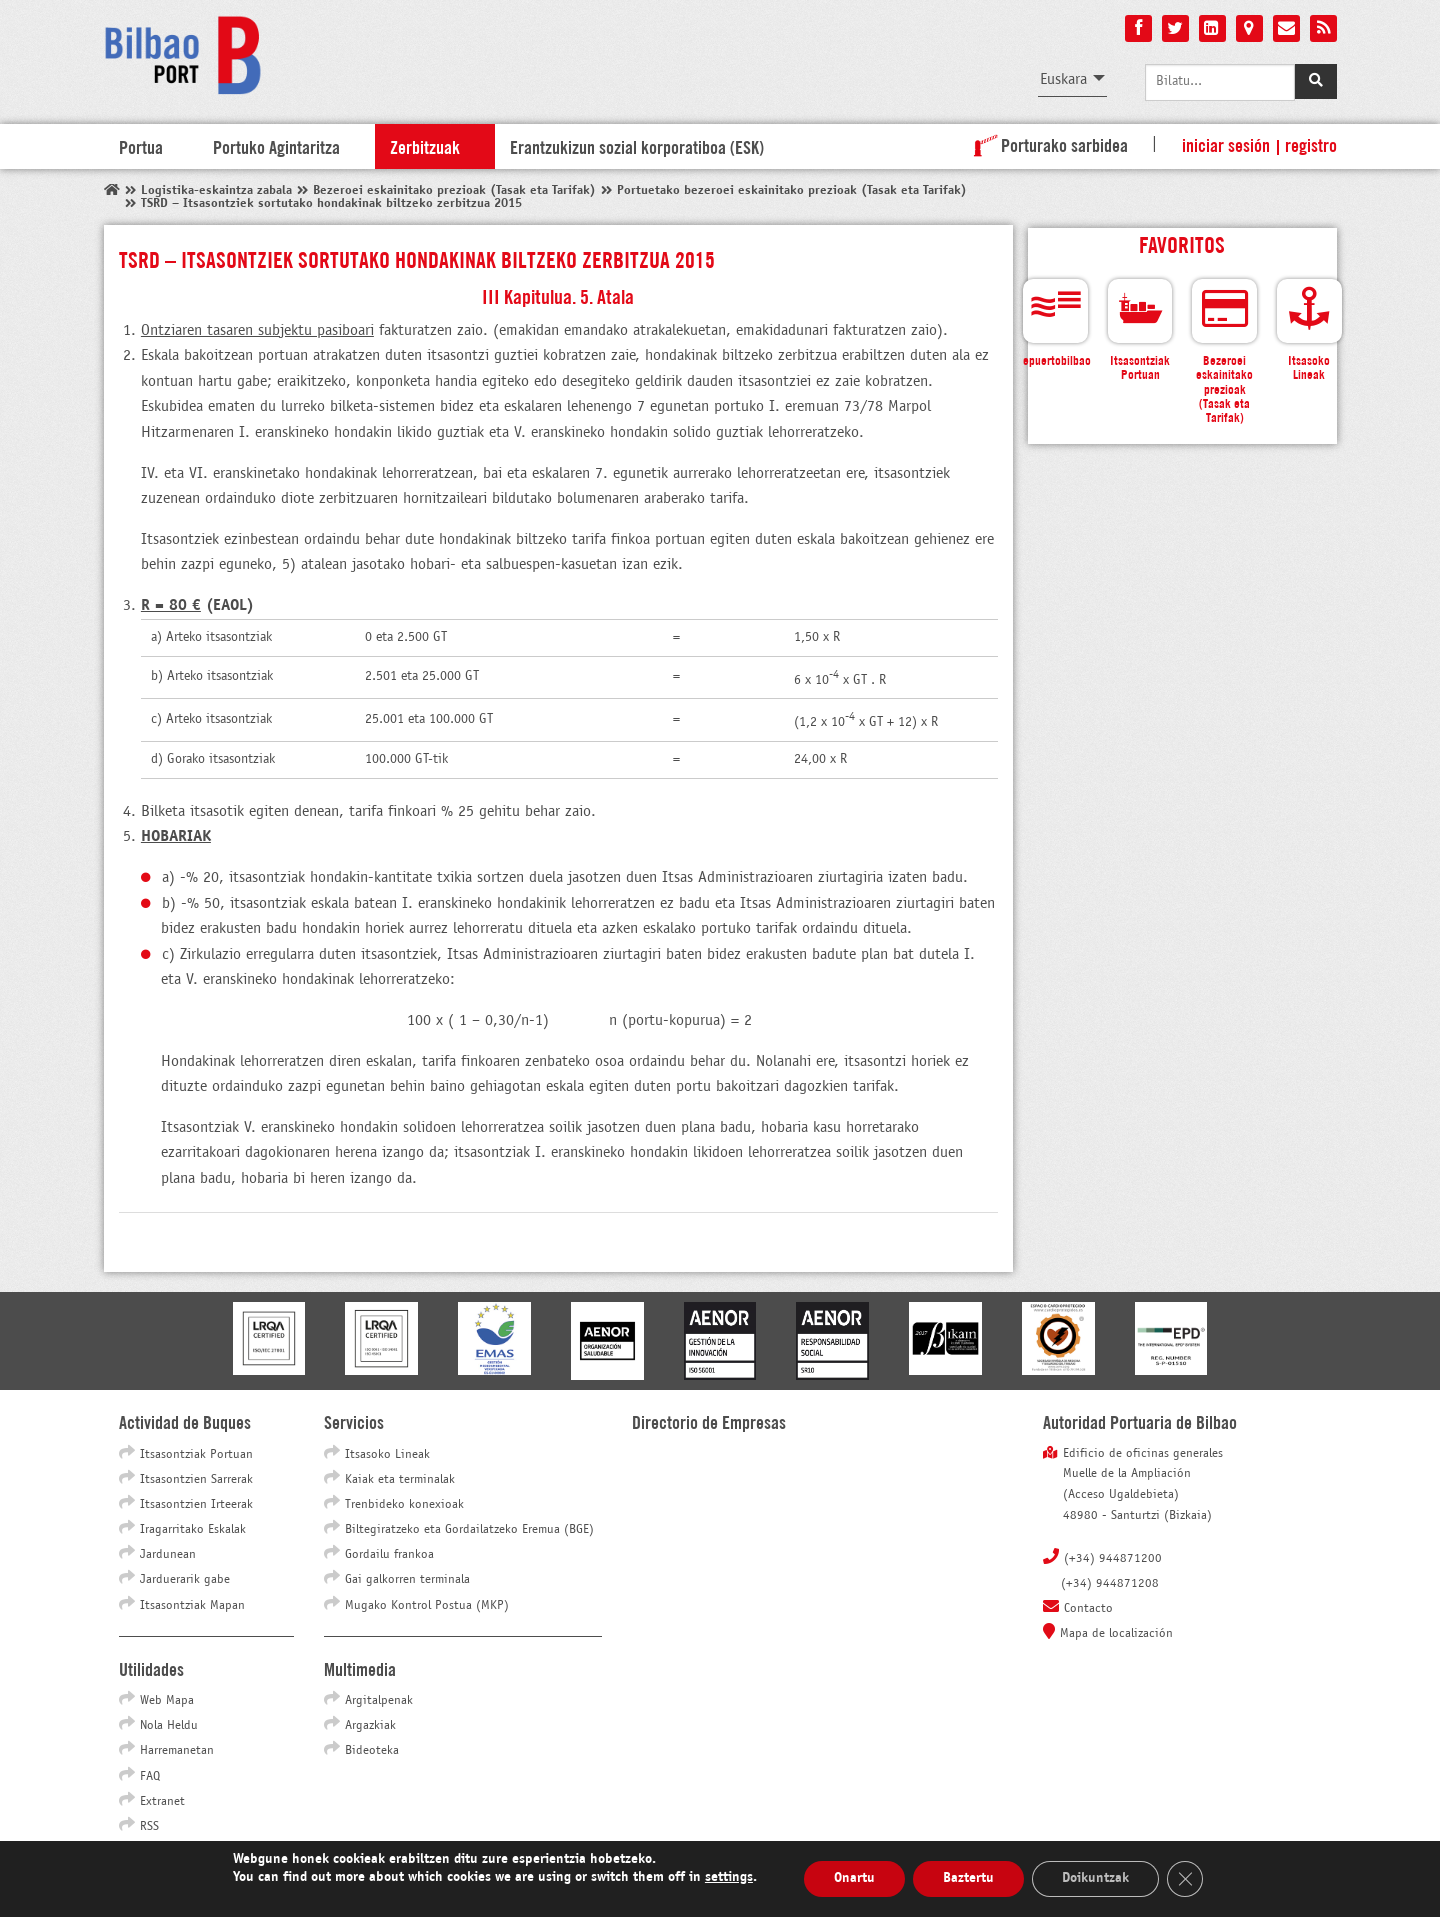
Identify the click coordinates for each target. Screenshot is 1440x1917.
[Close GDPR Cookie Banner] (1185, 1879)
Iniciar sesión (1226, 144)
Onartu (854, 1878)
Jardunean (168, 1555)
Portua (141, 146)
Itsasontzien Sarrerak (196, 1480)
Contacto (1088, 1609)
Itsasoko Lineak (387, 1455)
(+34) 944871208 (1110, 1584)
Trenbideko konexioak (404, 1505)
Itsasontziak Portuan (196, 1455)
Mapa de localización (1116, 1634)
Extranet (162, 1802)
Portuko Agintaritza (276, 146)
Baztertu (968, 1878)
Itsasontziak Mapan (192, 1606)
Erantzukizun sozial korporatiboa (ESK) (637, 146)
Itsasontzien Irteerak (196, 1505)
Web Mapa (167, 1701)
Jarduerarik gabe (185, 1580)
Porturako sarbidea (1047, 144)
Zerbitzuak (425, 146)
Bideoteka (372, 1751)
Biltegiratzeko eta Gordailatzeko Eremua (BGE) (469, 1530)
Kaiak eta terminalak (400, 1480)
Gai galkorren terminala (407, 1580)
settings (729, 1877)
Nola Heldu (169, 1726)
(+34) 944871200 (1113, 1559)
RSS (149, 1827)
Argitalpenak (379, 1701)
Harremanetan (177, 1751)
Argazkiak (370, 1726)
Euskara (1063, 79)
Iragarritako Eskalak (193, 1530)
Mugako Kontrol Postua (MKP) (427, 1606)
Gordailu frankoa (389, 1555)
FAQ (150, 1777)
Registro (1311, 144)
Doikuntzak (1095, 1878)
